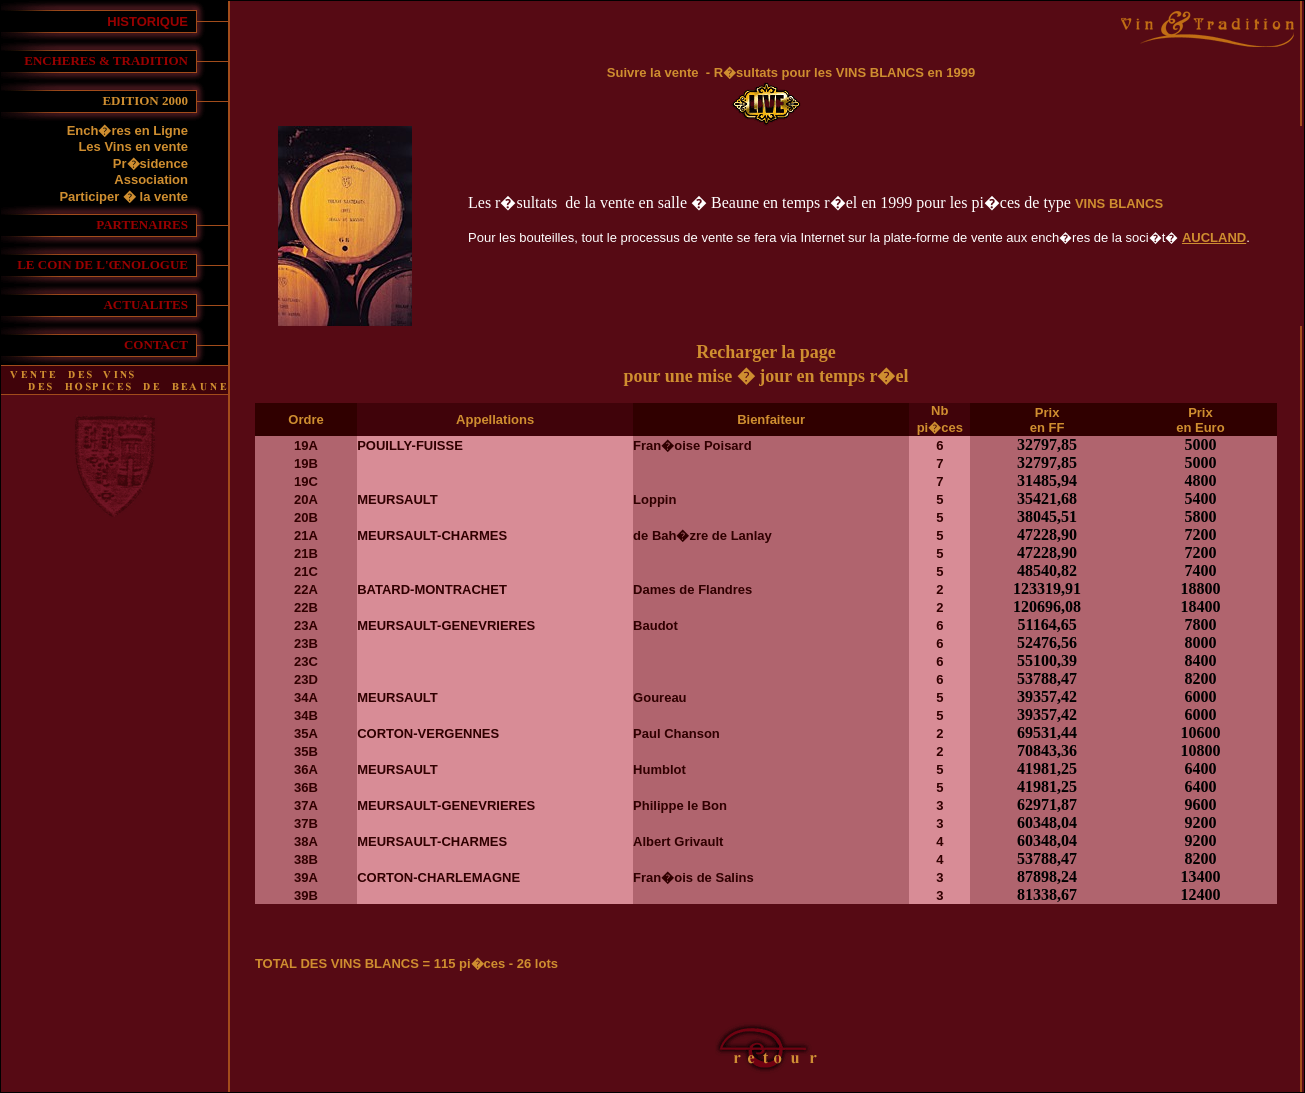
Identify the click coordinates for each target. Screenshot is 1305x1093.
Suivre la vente (653, 72)
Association (151, 179)
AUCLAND (1214, 237)
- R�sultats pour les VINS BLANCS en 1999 (837, 72)
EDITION (132, 100)
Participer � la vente (123, 196)
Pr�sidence (150, 163)
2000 (175, 100)
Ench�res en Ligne (127, 130)
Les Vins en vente (133, 146)
